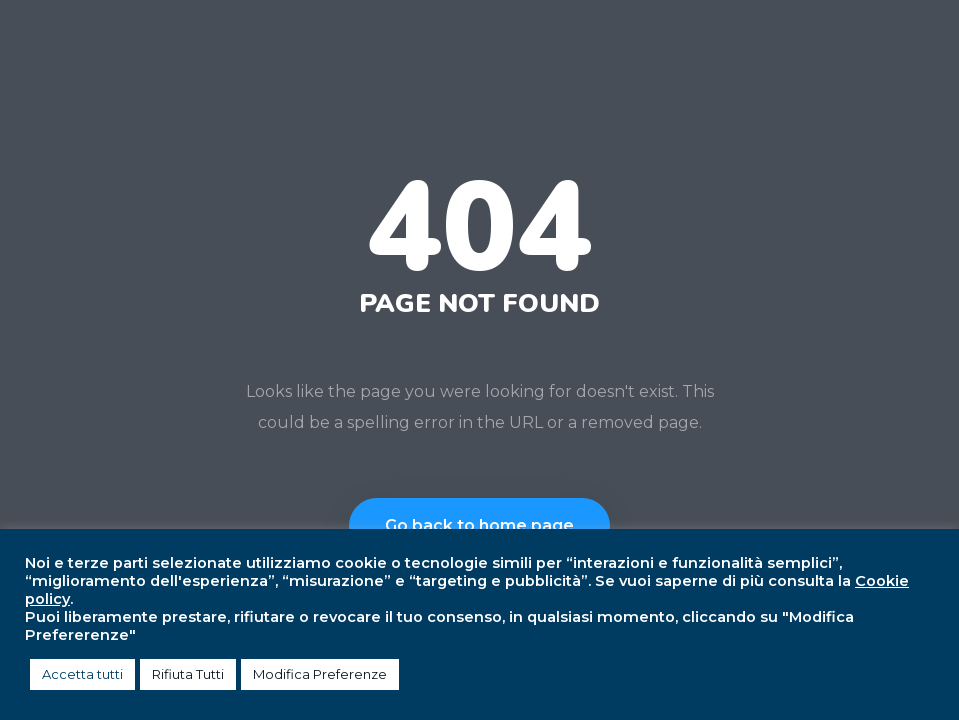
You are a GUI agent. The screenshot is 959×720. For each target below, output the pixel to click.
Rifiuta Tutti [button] (188, 674)
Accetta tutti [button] (82, 674)
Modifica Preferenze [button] (320, 674)
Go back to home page (479, 525)
